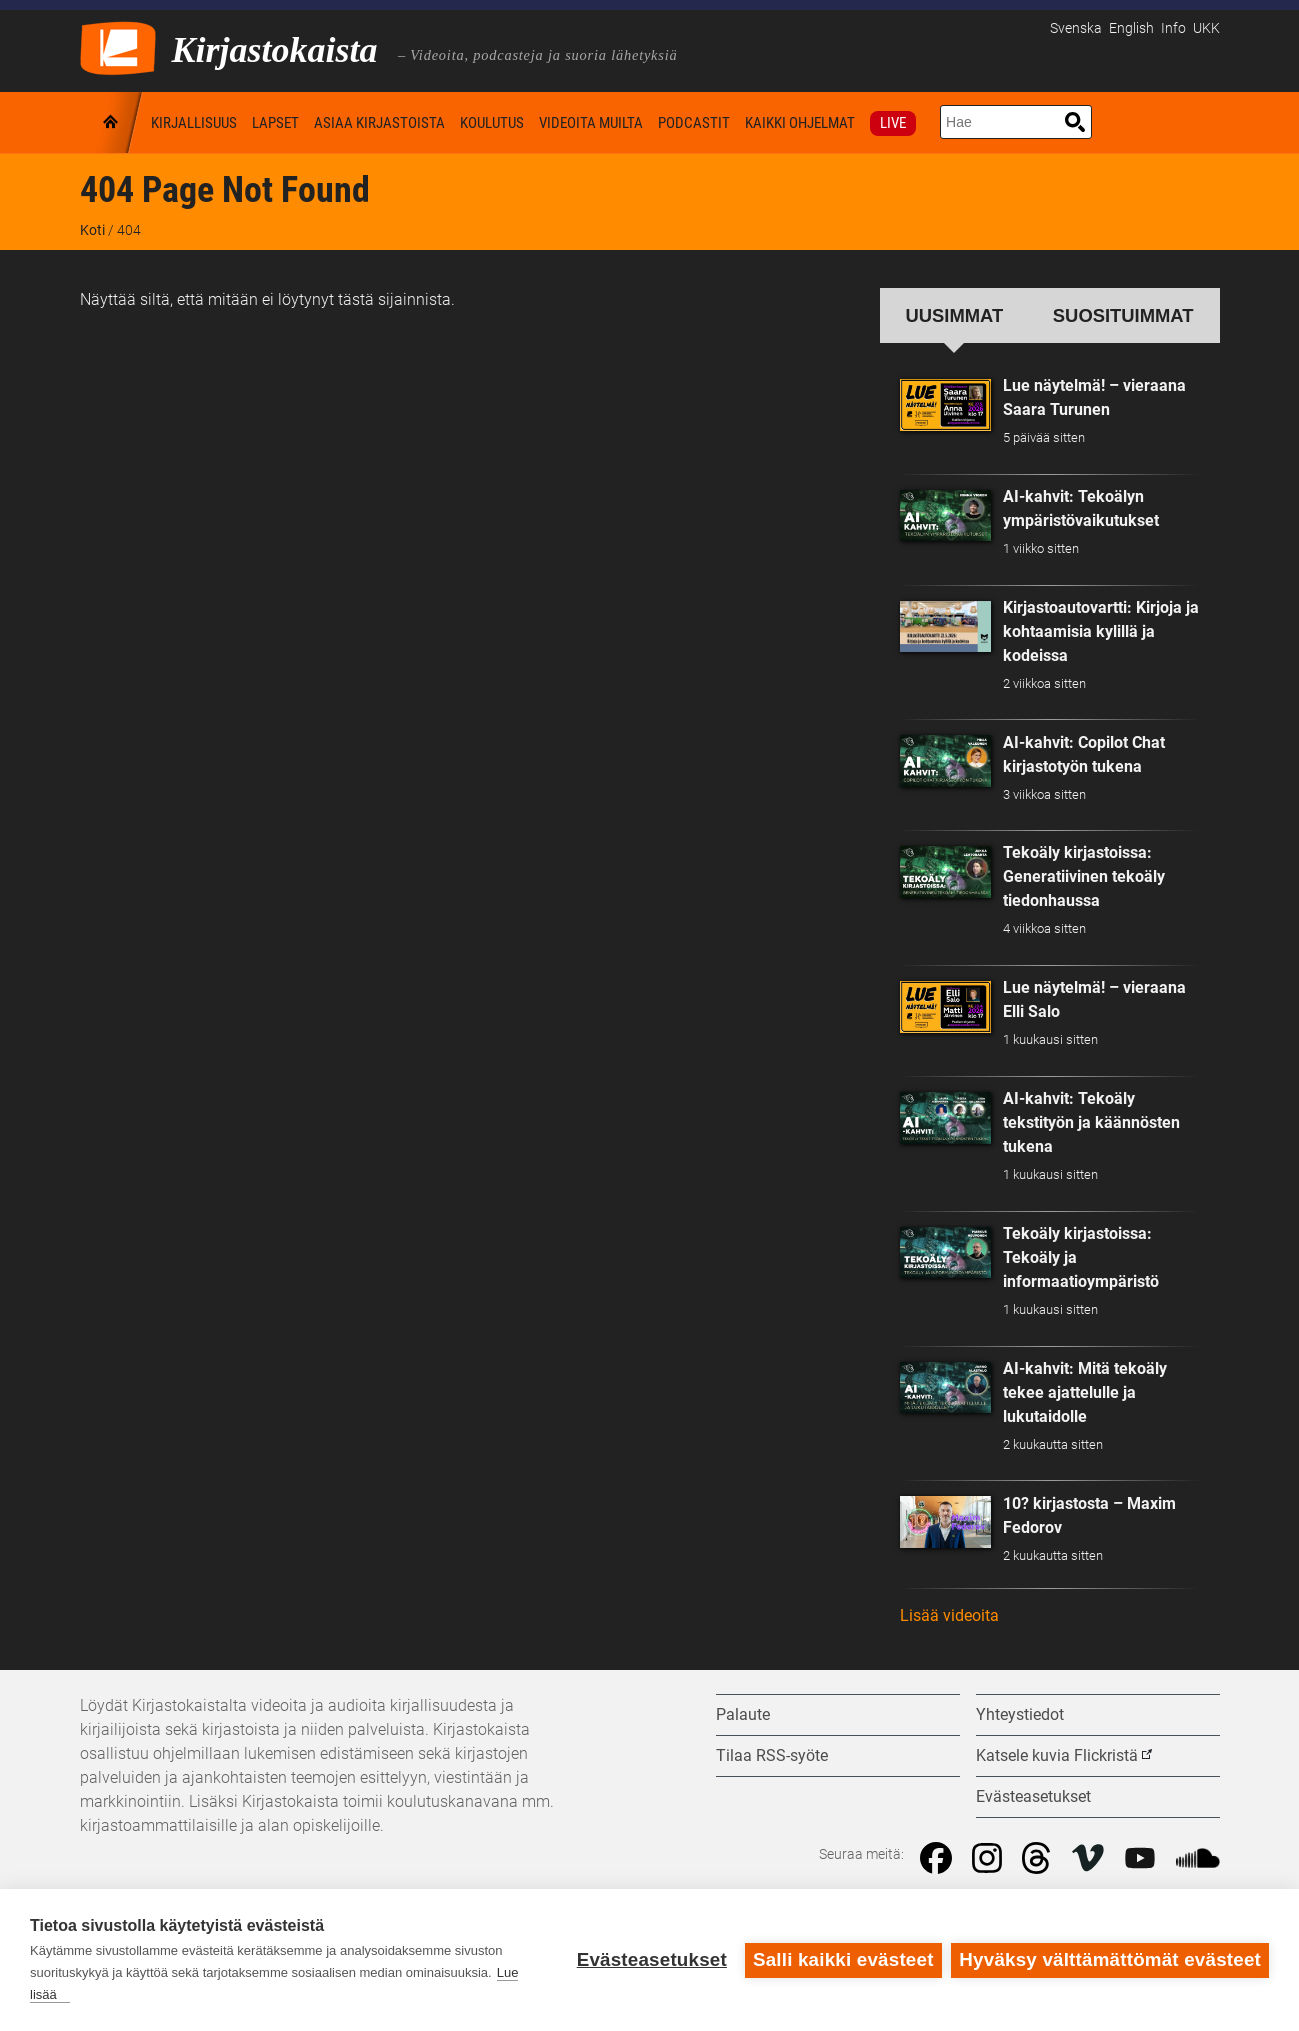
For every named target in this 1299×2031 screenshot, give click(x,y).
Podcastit (694, 123)
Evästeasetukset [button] (1033, 1796)
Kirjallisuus (194, 123)
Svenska (1076, 28)
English (1131, 28)
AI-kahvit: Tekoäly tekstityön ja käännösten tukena (1091, 1122)
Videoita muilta (591, 123)
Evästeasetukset (651, 1959)
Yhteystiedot (1020, 1714)
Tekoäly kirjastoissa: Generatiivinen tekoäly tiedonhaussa (1084, 876)
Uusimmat (955, 315)
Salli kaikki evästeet (843, 1959)
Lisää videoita (949, 1615)
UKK (1206, 28)
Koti (112, 122)
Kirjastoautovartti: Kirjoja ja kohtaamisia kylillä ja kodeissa (1101, 631)
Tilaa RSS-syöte (772, 1755)
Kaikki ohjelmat (800, 123)
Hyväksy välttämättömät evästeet (1110, 1959)
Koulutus (492, 123)
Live (893, 123)
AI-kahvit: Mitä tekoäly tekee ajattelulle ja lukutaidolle (1085, 1392)
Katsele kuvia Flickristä (1057, 1755)
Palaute (743, 1714)
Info (1173, 28)
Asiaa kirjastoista (379, 123)
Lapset (275, 123)
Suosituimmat (1123, 315)
